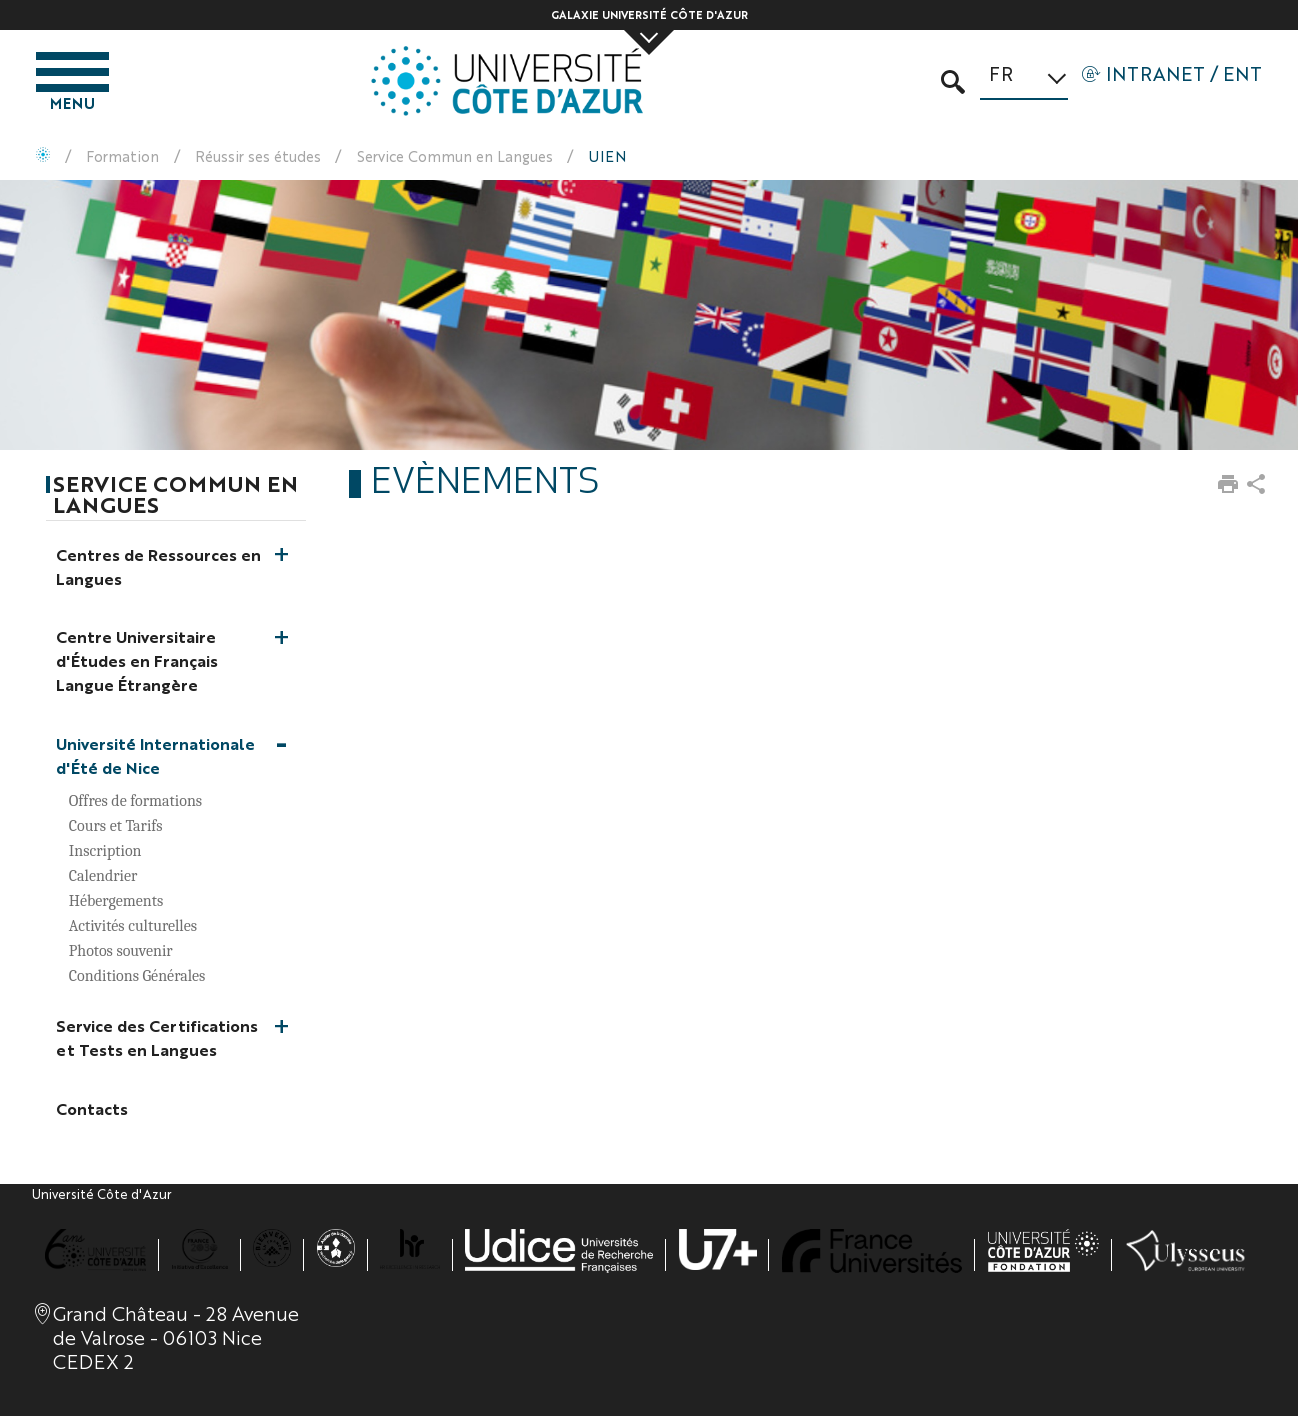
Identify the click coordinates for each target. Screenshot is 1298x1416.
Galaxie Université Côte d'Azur (649, 14)
